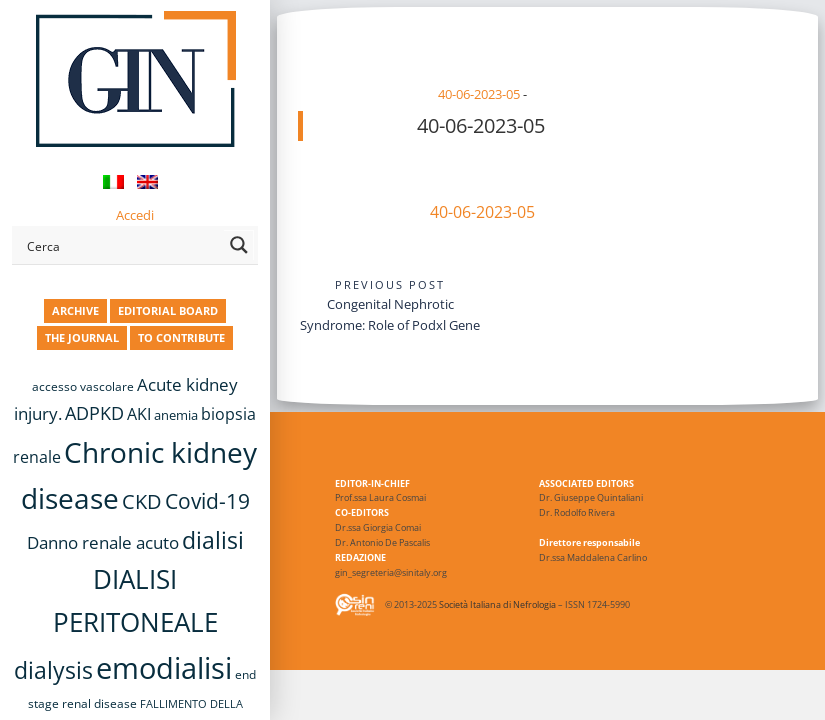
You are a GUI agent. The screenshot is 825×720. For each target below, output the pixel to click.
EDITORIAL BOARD (168, 310)
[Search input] (121, 245)
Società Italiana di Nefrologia (497, 604)
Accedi (135, 215)
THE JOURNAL (82, 337)
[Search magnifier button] (239, 245)
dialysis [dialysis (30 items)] (53, 670)
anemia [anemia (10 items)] (176, 415)
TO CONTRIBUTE (181, 337)
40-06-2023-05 (479, 94)
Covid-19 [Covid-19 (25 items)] (207, 501)
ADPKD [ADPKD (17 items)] (94, 413)
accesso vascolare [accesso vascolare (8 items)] (83, 386)
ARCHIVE (75, 310)
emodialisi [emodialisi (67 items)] (164, 668)
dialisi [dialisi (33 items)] (213, 540)
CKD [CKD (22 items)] (142, 501)
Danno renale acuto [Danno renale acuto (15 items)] (103, 542)
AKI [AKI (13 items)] (139, 414)
